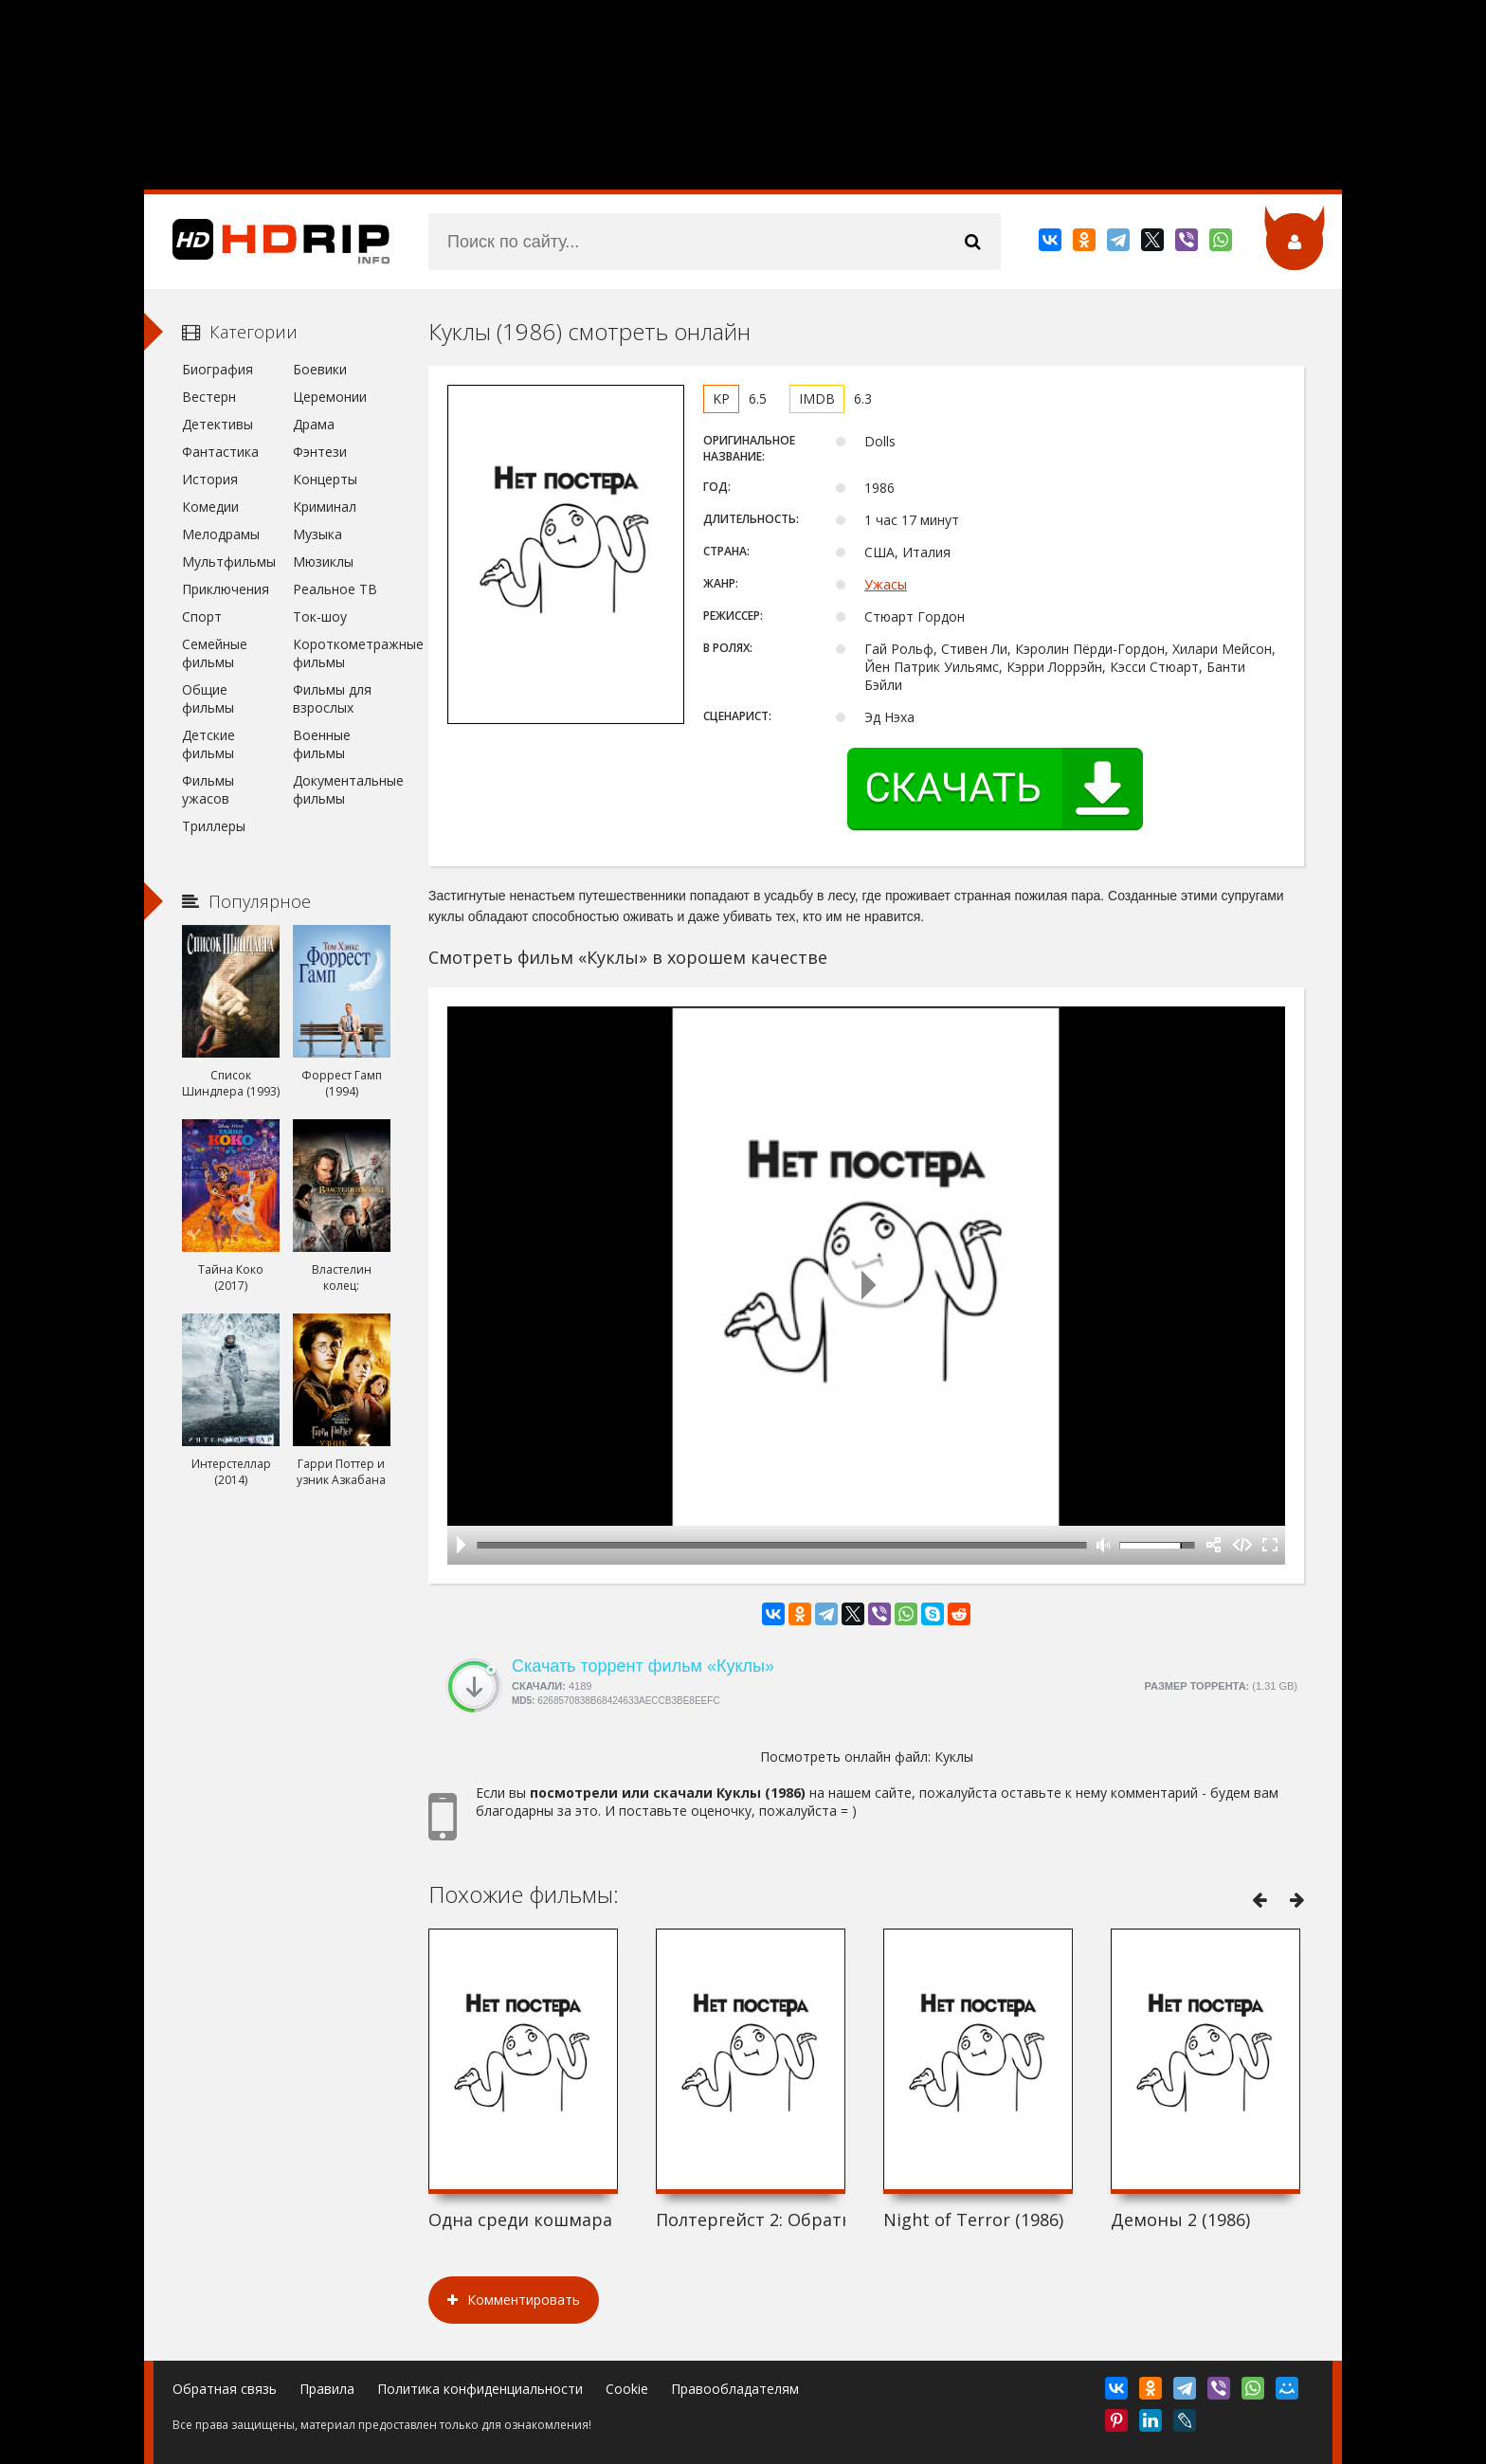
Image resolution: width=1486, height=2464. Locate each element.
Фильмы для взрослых (332, 698)
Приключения (225, 589)
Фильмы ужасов (208, 789)
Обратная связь (224, 2389)
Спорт (202, 616)
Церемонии (330, 397)
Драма (314, 424)
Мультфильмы (229, 562)
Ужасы (885, 584)
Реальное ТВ (335, 589)
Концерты (325, 479)
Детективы (217, 424)
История (210, 479)
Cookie (627, 2389)
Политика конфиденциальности (480, 2389)
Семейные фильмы (214, 653)
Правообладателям (735, 2389)
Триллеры (213, 826)
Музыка (317, 534)
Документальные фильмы (341, 789)
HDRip (267, 241)
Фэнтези (320, 452)
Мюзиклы (323, 562)
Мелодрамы (221, 534)
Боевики (320, 369)
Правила (326, 2389)
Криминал (324, 507)
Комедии (210, 507)
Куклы (953, 1757)
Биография (217, 369)
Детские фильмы (208, 744)
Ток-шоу (320, 616)
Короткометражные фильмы (341, 653)
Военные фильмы (322, 744)
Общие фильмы (208, 698)
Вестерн (209, 397)
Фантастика (220, 452)
